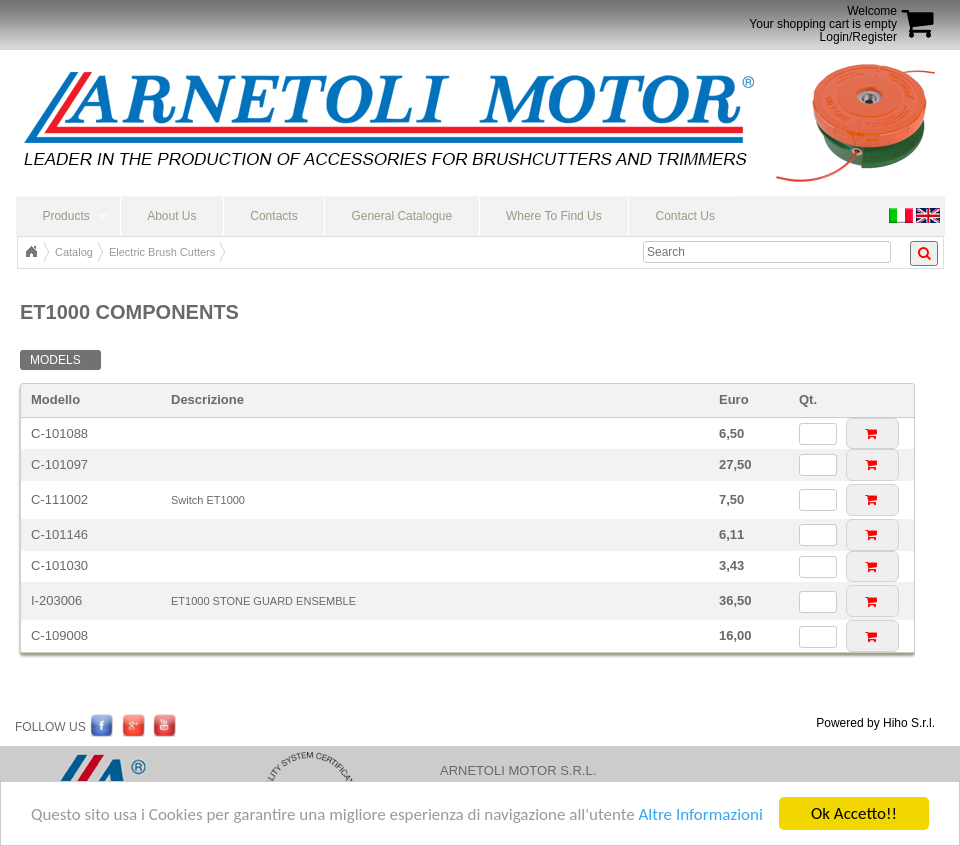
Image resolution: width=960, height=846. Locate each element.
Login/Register (858, 37)
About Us (171, 216)
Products (65, 216)
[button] (872, 433)
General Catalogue (401, 216)
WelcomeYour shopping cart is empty (823, 17)
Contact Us (685, 216)
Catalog (74, 252)
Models (55, 360)
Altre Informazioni (700, 814)
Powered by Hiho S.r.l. (875, 723)
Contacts (273, 216)
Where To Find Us (554, 216)
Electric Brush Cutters (162, 252)
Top (31, 252)
